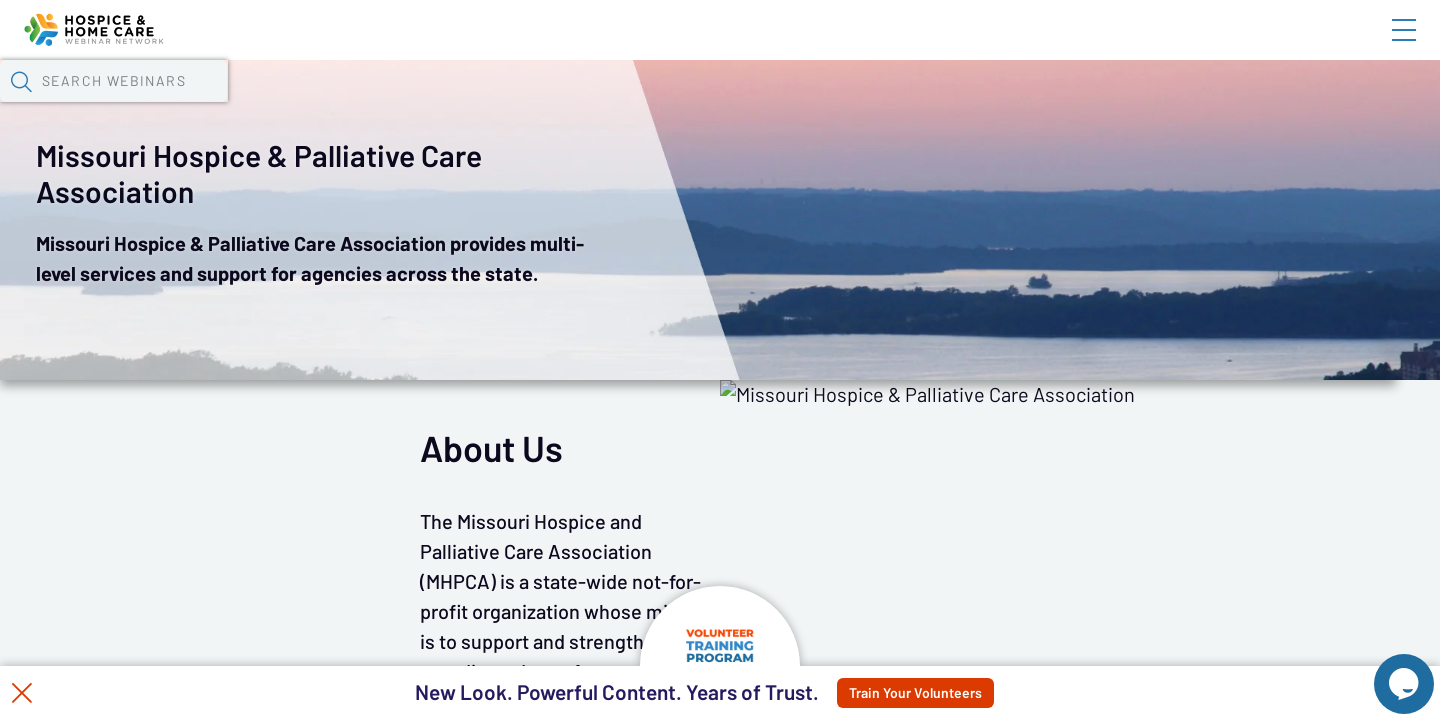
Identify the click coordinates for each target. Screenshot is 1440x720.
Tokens (566, 105)
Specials (702, 105)
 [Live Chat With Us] (1386, 670)
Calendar (466, 105)
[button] (1047, 103)
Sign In (1381, 47)
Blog (1119, 47)
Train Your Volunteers (961, 693)
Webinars (355, 105)
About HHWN (1243, 47)
